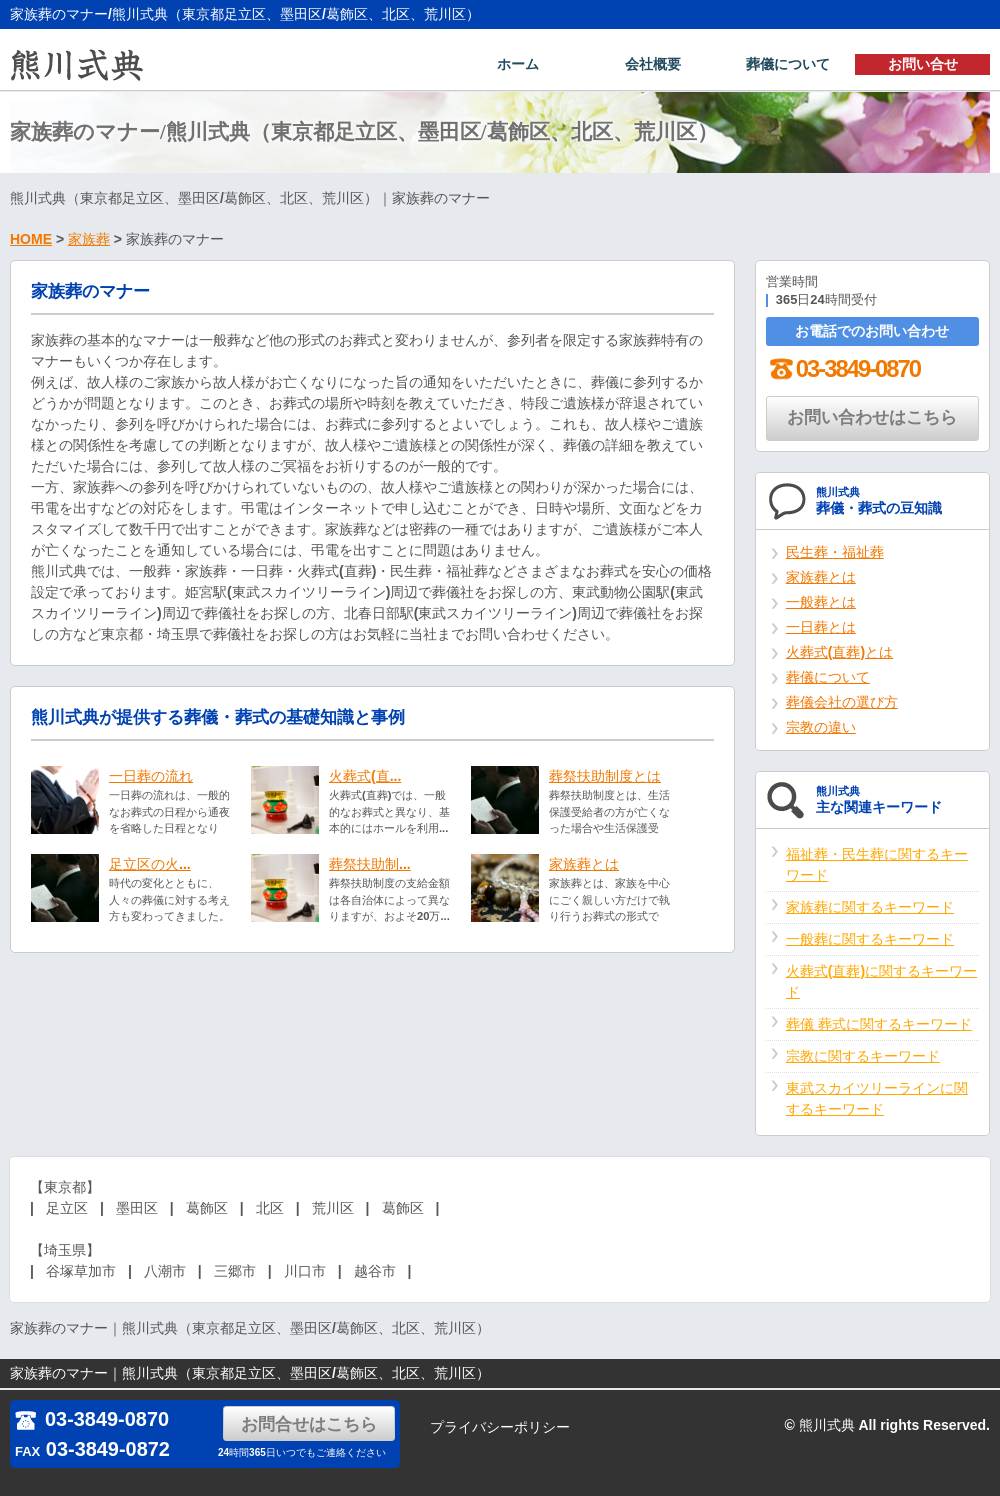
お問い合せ (923, 66)
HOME (31, 241)
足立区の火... (150, 866)
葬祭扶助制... (370, 866)
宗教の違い (821, 729)
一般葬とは (821, 604)
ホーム (518, 66)
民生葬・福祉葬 (835, 554)
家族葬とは (584, 866)
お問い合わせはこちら (872, 419)
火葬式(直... (365, 778)
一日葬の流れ (151, 778)
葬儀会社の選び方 (842, 704)
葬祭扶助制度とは (605, 778)
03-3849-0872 (92, 1449)
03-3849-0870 (843, 370)
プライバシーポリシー (500, 1427)
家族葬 (89, 241)
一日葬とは (821, 629)
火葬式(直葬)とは (839, 654)
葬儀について (788, 66)
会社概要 (653, 66)
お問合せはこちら (310, 1424)
